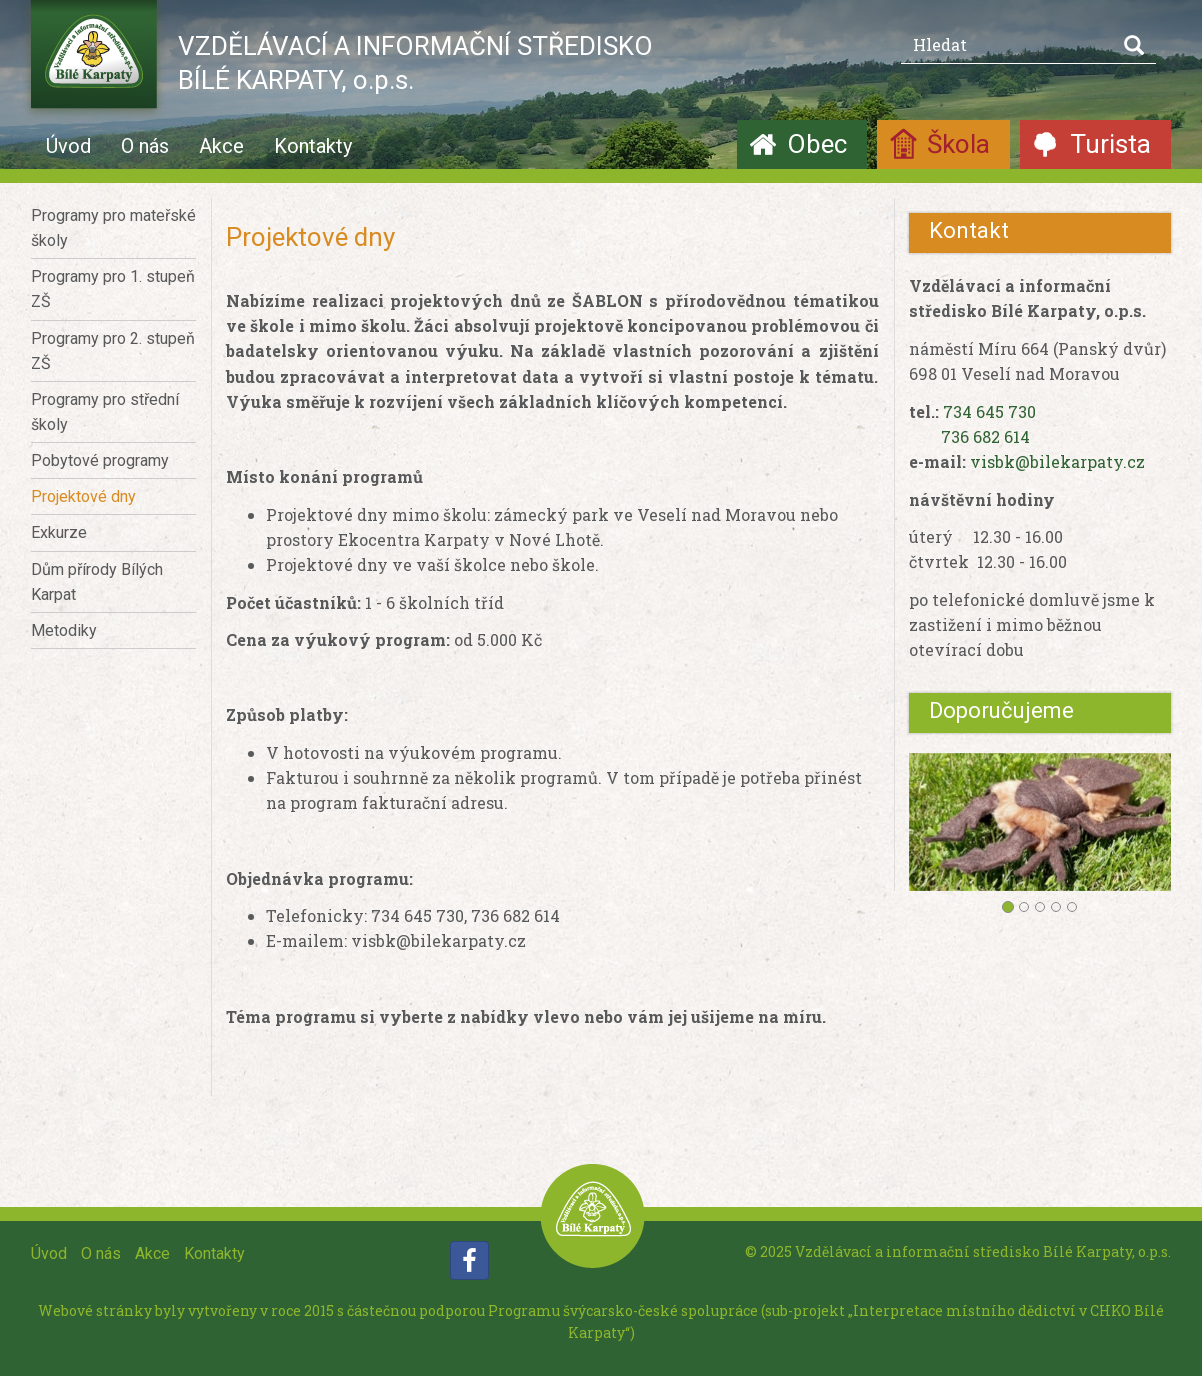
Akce (221, 146)
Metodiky (64, 630)
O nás (145, 146)
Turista (1110, 144)
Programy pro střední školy (105, 412)
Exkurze (59, 532)
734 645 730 (989, 411)
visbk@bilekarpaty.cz (1057, 461)
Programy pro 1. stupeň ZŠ (113, 289)
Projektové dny (83, 496)
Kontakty (313, 146)
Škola (958, 144)
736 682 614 (985, 436)
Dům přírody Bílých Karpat (97, 582)
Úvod (68, 146)
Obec (817, 144)
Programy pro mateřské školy (113, 228)
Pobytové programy (100, 460)
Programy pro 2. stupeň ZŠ (113, 351)
